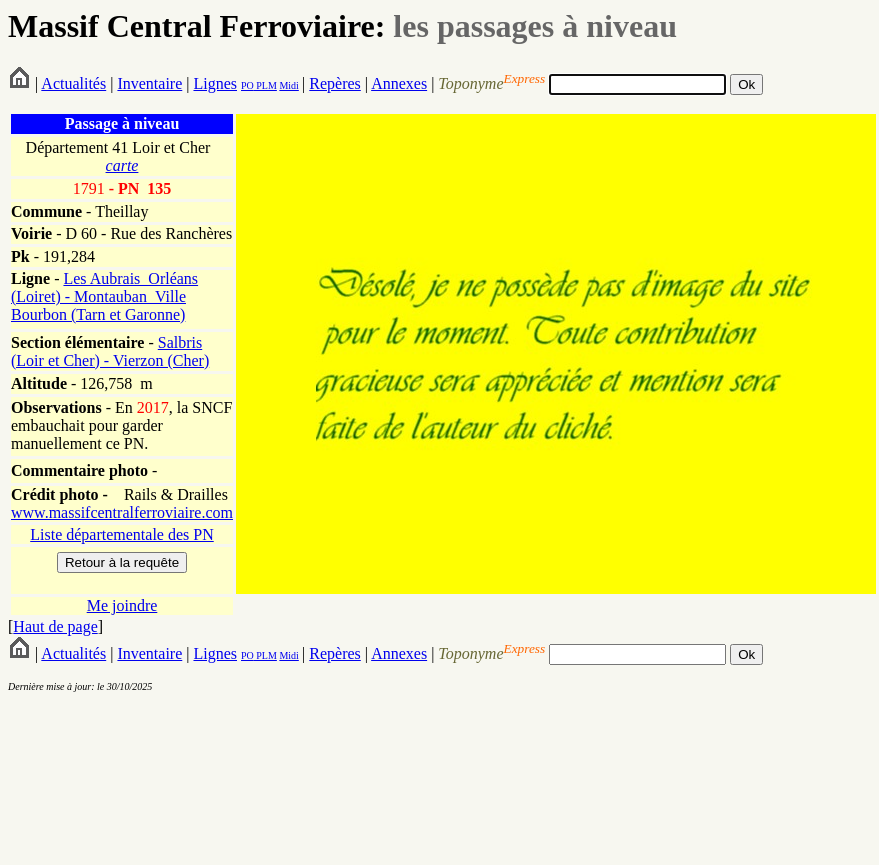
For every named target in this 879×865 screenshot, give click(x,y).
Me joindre (122, 605)
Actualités (73, 83)
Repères (335, 83)
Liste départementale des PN (122, 534)
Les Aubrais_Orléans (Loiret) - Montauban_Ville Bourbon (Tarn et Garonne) (104, 296)
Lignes (215, 83)
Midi (288, 85)
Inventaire (149, 83)
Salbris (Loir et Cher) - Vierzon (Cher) (110, 351)
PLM (265, 85)
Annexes (399, 83)
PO (247, 85)
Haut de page (55, 626)
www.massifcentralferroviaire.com (122, 512)
